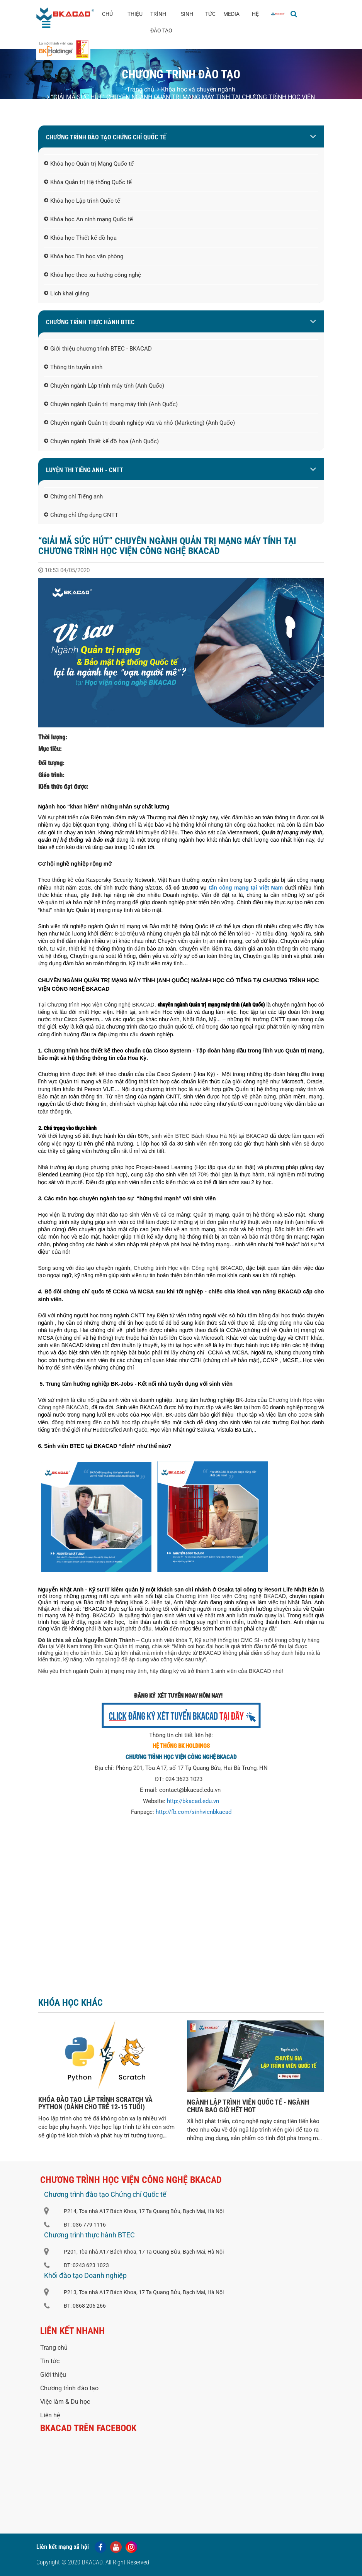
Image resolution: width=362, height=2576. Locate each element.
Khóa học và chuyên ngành (196, 89)
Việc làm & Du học (65, 2401)
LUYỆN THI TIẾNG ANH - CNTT (84, 470)
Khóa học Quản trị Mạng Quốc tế (89, 164)
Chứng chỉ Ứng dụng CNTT (81, 515)
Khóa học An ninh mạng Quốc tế (88, 220)
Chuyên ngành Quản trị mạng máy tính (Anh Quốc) (111, 404)
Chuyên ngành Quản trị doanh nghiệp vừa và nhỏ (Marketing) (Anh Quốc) (139, 423)
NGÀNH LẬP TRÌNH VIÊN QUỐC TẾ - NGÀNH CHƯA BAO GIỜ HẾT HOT (248, 2106)
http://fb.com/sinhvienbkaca (192, 1811)
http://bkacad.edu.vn (193, 1801)
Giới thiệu (53, 2374)
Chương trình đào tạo (69, 2388)
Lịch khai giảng (66, 294)
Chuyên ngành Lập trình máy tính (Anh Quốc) (104, 386)
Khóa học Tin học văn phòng (83, 257)
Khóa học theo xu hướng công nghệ (92, 275)
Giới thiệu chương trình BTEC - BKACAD (98, 349)
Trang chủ (140, 89)
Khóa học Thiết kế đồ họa (80, 238)
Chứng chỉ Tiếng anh (73, 497)
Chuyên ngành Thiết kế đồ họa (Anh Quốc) (101, 442)
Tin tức (49, 2361)
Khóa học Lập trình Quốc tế (82, 201)
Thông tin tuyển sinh (73, 367)
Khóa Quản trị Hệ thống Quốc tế (88, 182)
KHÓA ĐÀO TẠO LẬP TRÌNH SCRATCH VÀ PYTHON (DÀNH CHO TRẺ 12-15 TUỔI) (95, 2103)
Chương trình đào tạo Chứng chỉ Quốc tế (106, 137)
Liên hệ (50, 2415)
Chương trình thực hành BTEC (90, 322)
